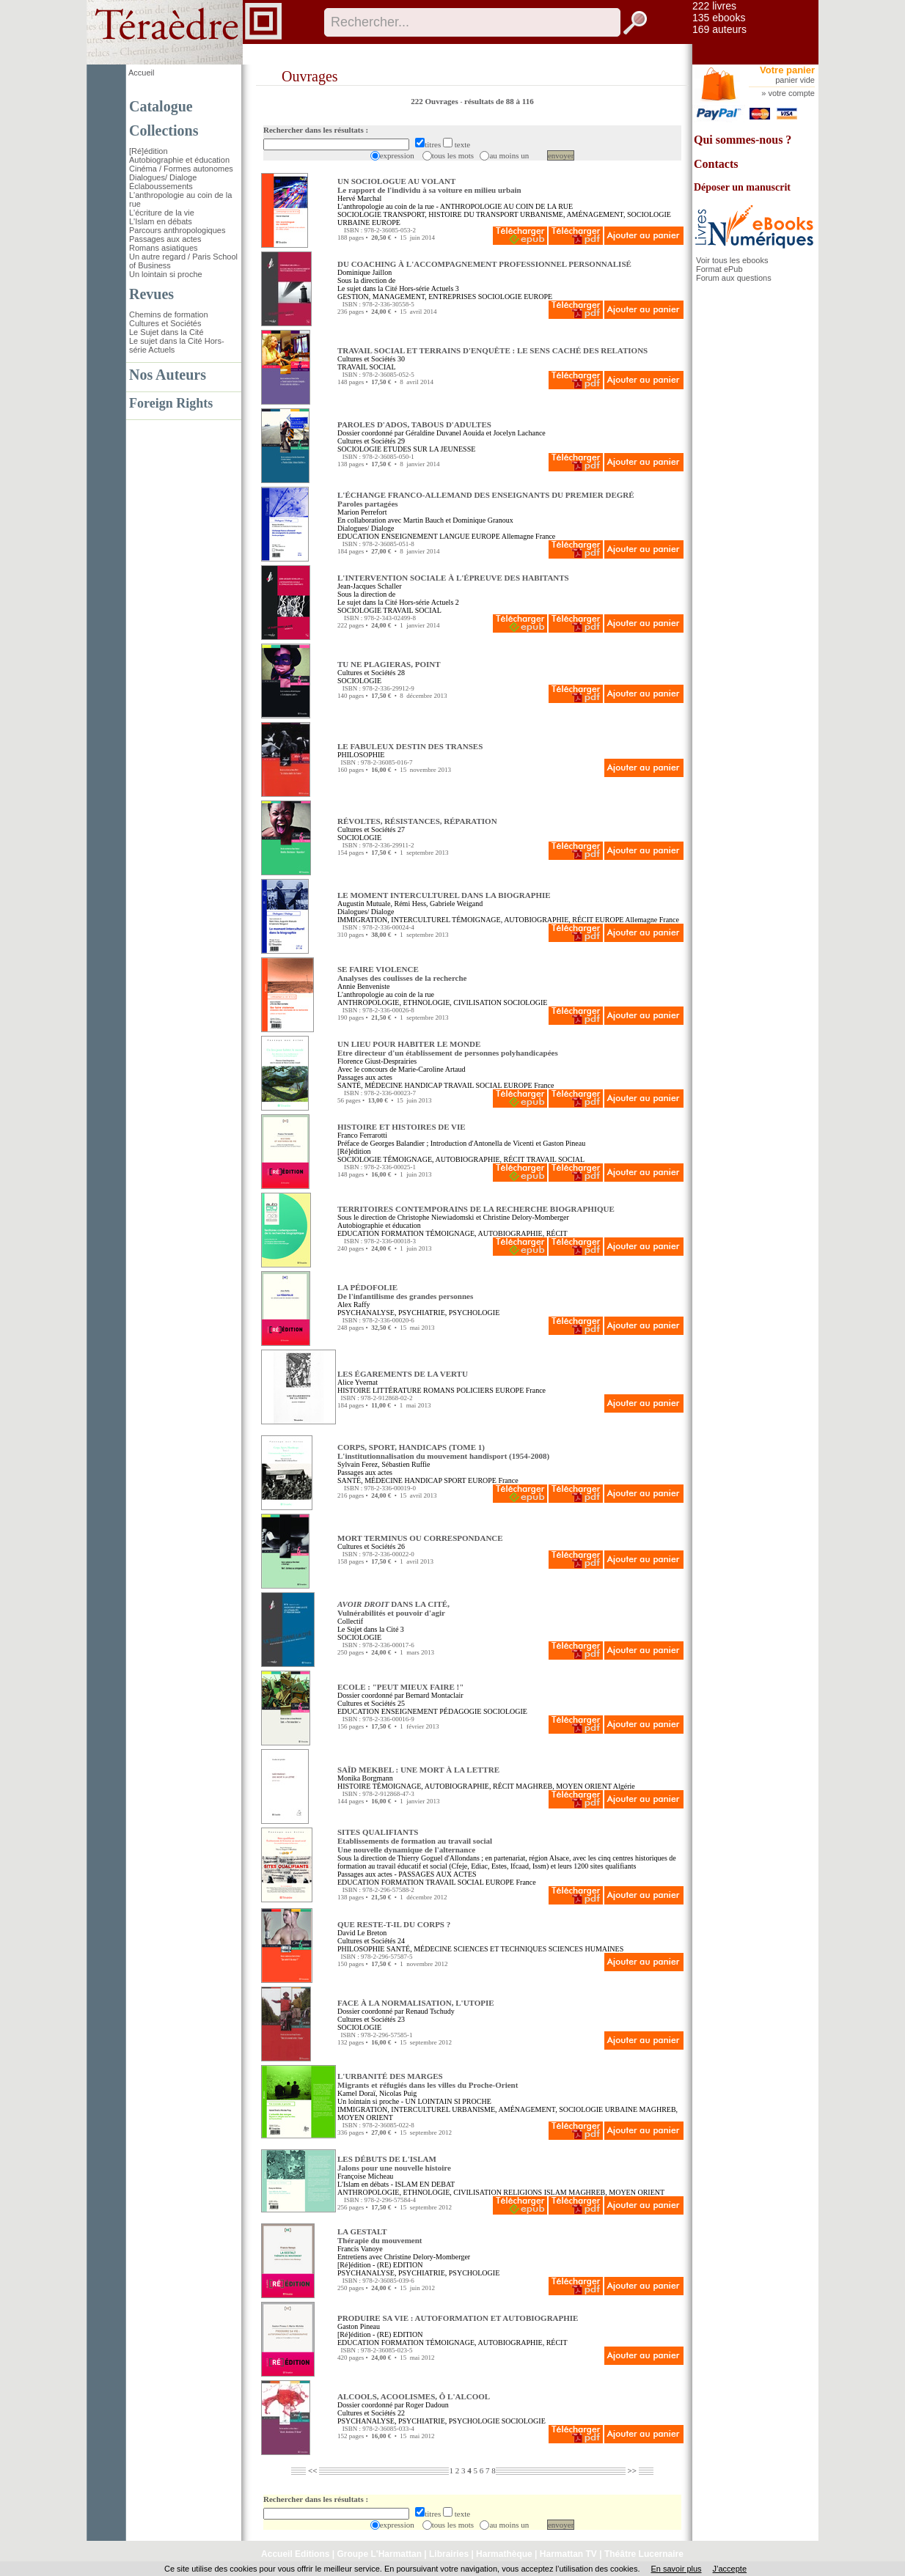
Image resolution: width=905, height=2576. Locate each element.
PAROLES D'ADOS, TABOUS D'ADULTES (414, 424)
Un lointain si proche (165, 274)
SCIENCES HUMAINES (586, 1949)
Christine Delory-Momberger (526, 1217)
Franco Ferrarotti (362, 1135)
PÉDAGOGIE (460, 1711)
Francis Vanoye (360, 2249)
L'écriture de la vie (161, 212)
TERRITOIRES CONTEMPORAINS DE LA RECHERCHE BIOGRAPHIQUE (476, 1208)
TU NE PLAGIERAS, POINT (389, 664)
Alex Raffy (353, 1304)
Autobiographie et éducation (179, 159)
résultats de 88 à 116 (499, 101)
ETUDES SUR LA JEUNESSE (430, 449)
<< (313, 2470)
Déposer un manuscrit (742, 187)
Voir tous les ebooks (732, 260)
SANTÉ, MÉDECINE (370, 1085)
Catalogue (161, 106)
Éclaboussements (161, 186)
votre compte (791, 93)
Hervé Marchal (359, 198)
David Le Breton (361, 1933)
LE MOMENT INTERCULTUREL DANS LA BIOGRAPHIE (444, 895)
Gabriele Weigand (456, 903)
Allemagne (518, 536)
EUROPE (386, 222)
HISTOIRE (353, 1390)
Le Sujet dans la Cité (166, 332)
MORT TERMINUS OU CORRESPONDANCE (420, 1538)
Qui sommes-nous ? (742, 139)
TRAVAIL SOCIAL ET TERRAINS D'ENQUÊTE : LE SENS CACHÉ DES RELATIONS (492, 350)
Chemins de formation (168, 314)
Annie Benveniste (363, 986)
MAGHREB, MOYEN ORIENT (564, 1786)
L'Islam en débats (160, 221)
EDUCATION (358, 536)
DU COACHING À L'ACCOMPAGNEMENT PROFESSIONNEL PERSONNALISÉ (484, 264)
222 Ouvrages (435, 101)
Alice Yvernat (357, 1382)
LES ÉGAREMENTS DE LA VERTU (402, 1373)
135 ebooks (718, 17)
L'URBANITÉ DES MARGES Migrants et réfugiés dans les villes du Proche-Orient (427, 2080)
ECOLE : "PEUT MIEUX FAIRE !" (400, 1686)
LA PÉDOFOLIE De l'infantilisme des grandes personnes (405, 1291)
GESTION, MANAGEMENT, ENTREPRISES (406, 296)
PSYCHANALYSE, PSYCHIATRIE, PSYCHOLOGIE (418, 1313)
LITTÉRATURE (397, 1390)
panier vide (795, 80)
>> (632, 2470)
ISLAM (555, 2192)
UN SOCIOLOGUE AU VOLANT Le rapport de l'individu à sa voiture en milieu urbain (429, 185)
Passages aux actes (165, 239)
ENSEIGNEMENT (409, 536)
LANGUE (454, 536)
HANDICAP (422, 1085)
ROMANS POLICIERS (458, 1390)
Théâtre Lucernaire (644, 2554)
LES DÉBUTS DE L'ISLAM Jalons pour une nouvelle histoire (394, 2163)
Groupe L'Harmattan (379, 2554)
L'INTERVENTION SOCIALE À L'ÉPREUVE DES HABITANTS (453, 577)
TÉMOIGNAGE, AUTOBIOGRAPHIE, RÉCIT (522, 920)
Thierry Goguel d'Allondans (438, 1858)
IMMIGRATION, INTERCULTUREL (393, 920)
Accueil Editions (295, 2554)
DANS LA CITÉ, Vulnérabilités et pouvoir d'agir (393, 1608)
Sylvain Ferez (357, 1464)
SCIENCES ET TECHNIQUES (499, 1949)
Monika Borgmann (365, 1778)
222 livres (714, 6)
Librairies (449, 2554)
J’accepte (730, 2568)
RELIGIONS (522, 2192)
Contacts (716, 164)
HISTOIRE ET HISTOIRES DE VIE (401, 1126)
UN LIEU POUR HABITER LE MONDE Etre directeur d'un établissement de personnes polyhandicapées (447, 1048)
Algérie (624, 1786)
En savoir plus (676, 2568)
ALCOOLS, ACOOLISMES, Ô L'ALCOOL (413, 2396)
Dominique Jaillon (364, 272)
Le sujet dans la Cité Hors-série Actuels (395, 288)
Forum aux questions (734, 277)
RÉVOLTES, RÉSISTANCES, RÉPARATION (417, 821)
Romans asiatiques (163, 247)
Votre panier (787, 70)
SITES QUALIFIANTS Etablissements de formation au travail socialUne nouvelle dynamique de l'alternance (414, 1841)
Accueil (141, 72)
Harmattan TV (568, 2554)
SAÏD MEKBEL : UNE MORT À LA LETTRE (418, 1769)
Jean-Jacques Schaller (369, 586)
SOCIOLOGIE (359, 214)
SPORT (455, 1480)
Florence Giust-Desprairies (377, 1061)
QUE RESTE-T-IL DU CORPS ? (393, 1924)
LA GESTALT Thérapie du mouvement (379, 2236)
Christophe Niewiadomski (436, 1217)
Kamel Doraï (356, 2093)
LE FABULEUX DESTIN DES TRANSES (410, 746)
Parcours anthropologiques (177, 230)
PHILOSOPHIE (360, 755)
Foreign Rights (171, 403)
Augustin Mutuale (364, 903)
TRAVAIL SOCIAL (366, 367)
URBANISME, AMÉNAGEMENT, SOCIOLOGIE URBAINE (544, 2109)
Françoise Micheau (365, 2176)
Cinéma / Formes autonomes (181, 168)
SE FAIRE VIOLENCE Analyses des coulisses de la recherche (402, 973)
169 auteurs (719, 29)
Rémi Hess (411, 903)
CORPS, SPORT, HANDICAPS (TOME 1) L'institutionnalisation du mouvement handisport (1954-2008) (443, 1451)
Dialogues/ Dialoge (163, 177)
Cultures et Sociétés (165, 323)
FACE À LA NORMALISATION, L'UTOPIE (415, 2002)
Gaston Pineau (358, 2326)
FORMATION (402, 1233)
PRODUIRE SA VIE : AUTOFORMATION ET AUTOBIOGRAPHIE (457, 2318)
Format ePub (719, 269)
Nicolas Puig (398, 2093)
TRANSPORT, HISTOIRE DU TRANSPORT (450, 214)
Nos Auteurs (167, 375)
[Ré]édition (148, 151)
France (545, 536)
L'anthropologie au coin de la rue (385, 206)
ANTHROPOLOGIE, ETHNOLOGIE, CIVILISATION (419, 1002)
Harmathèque (504, 2554)
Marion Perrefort (361, 512)
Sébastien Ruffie (405, 1464)
